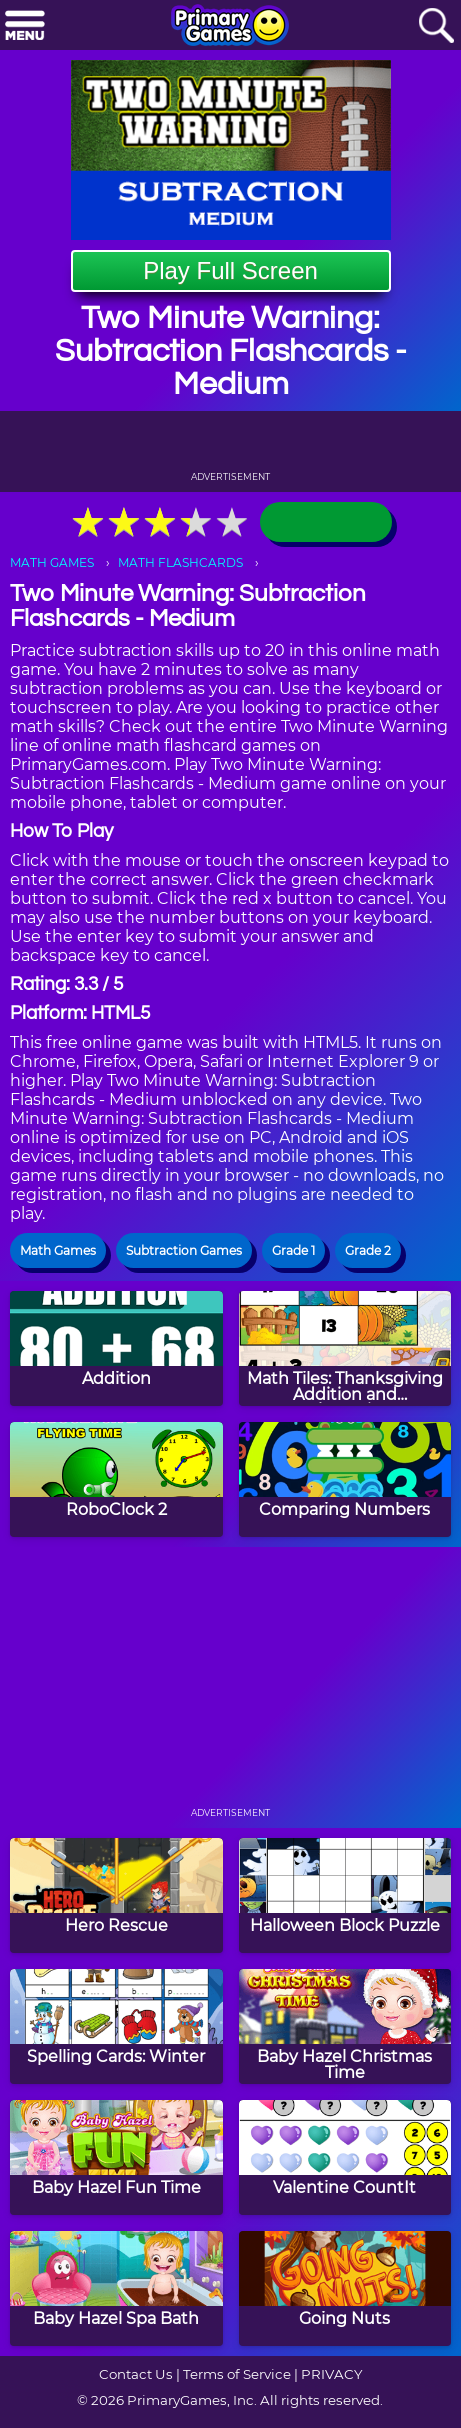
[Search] (436, 26)
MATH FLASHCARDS (180, 562)
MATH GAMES (52, 562)
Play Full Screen (230, 270)
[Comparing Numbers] (345, 1479)
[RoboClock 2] (116, 1479)
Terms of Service (237, 2374)
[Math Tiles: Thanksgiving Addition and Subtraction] (345, 1348)
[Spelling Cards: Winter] (116, 2026)
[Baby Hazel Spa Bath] (116, 2288)
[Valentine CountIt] (345, 2157)
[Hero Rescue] (116, 1895)
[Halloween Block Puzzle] (345, 1895)
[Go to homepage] (230, 27)
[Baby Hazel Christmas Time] (345, 2026)
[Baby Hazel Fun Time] (116, 2157)
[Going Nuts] (345, 2288)
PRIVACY (331, 2374)
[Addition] (116, 1348)
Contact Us (136, 2374)
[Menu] (25, 26)
